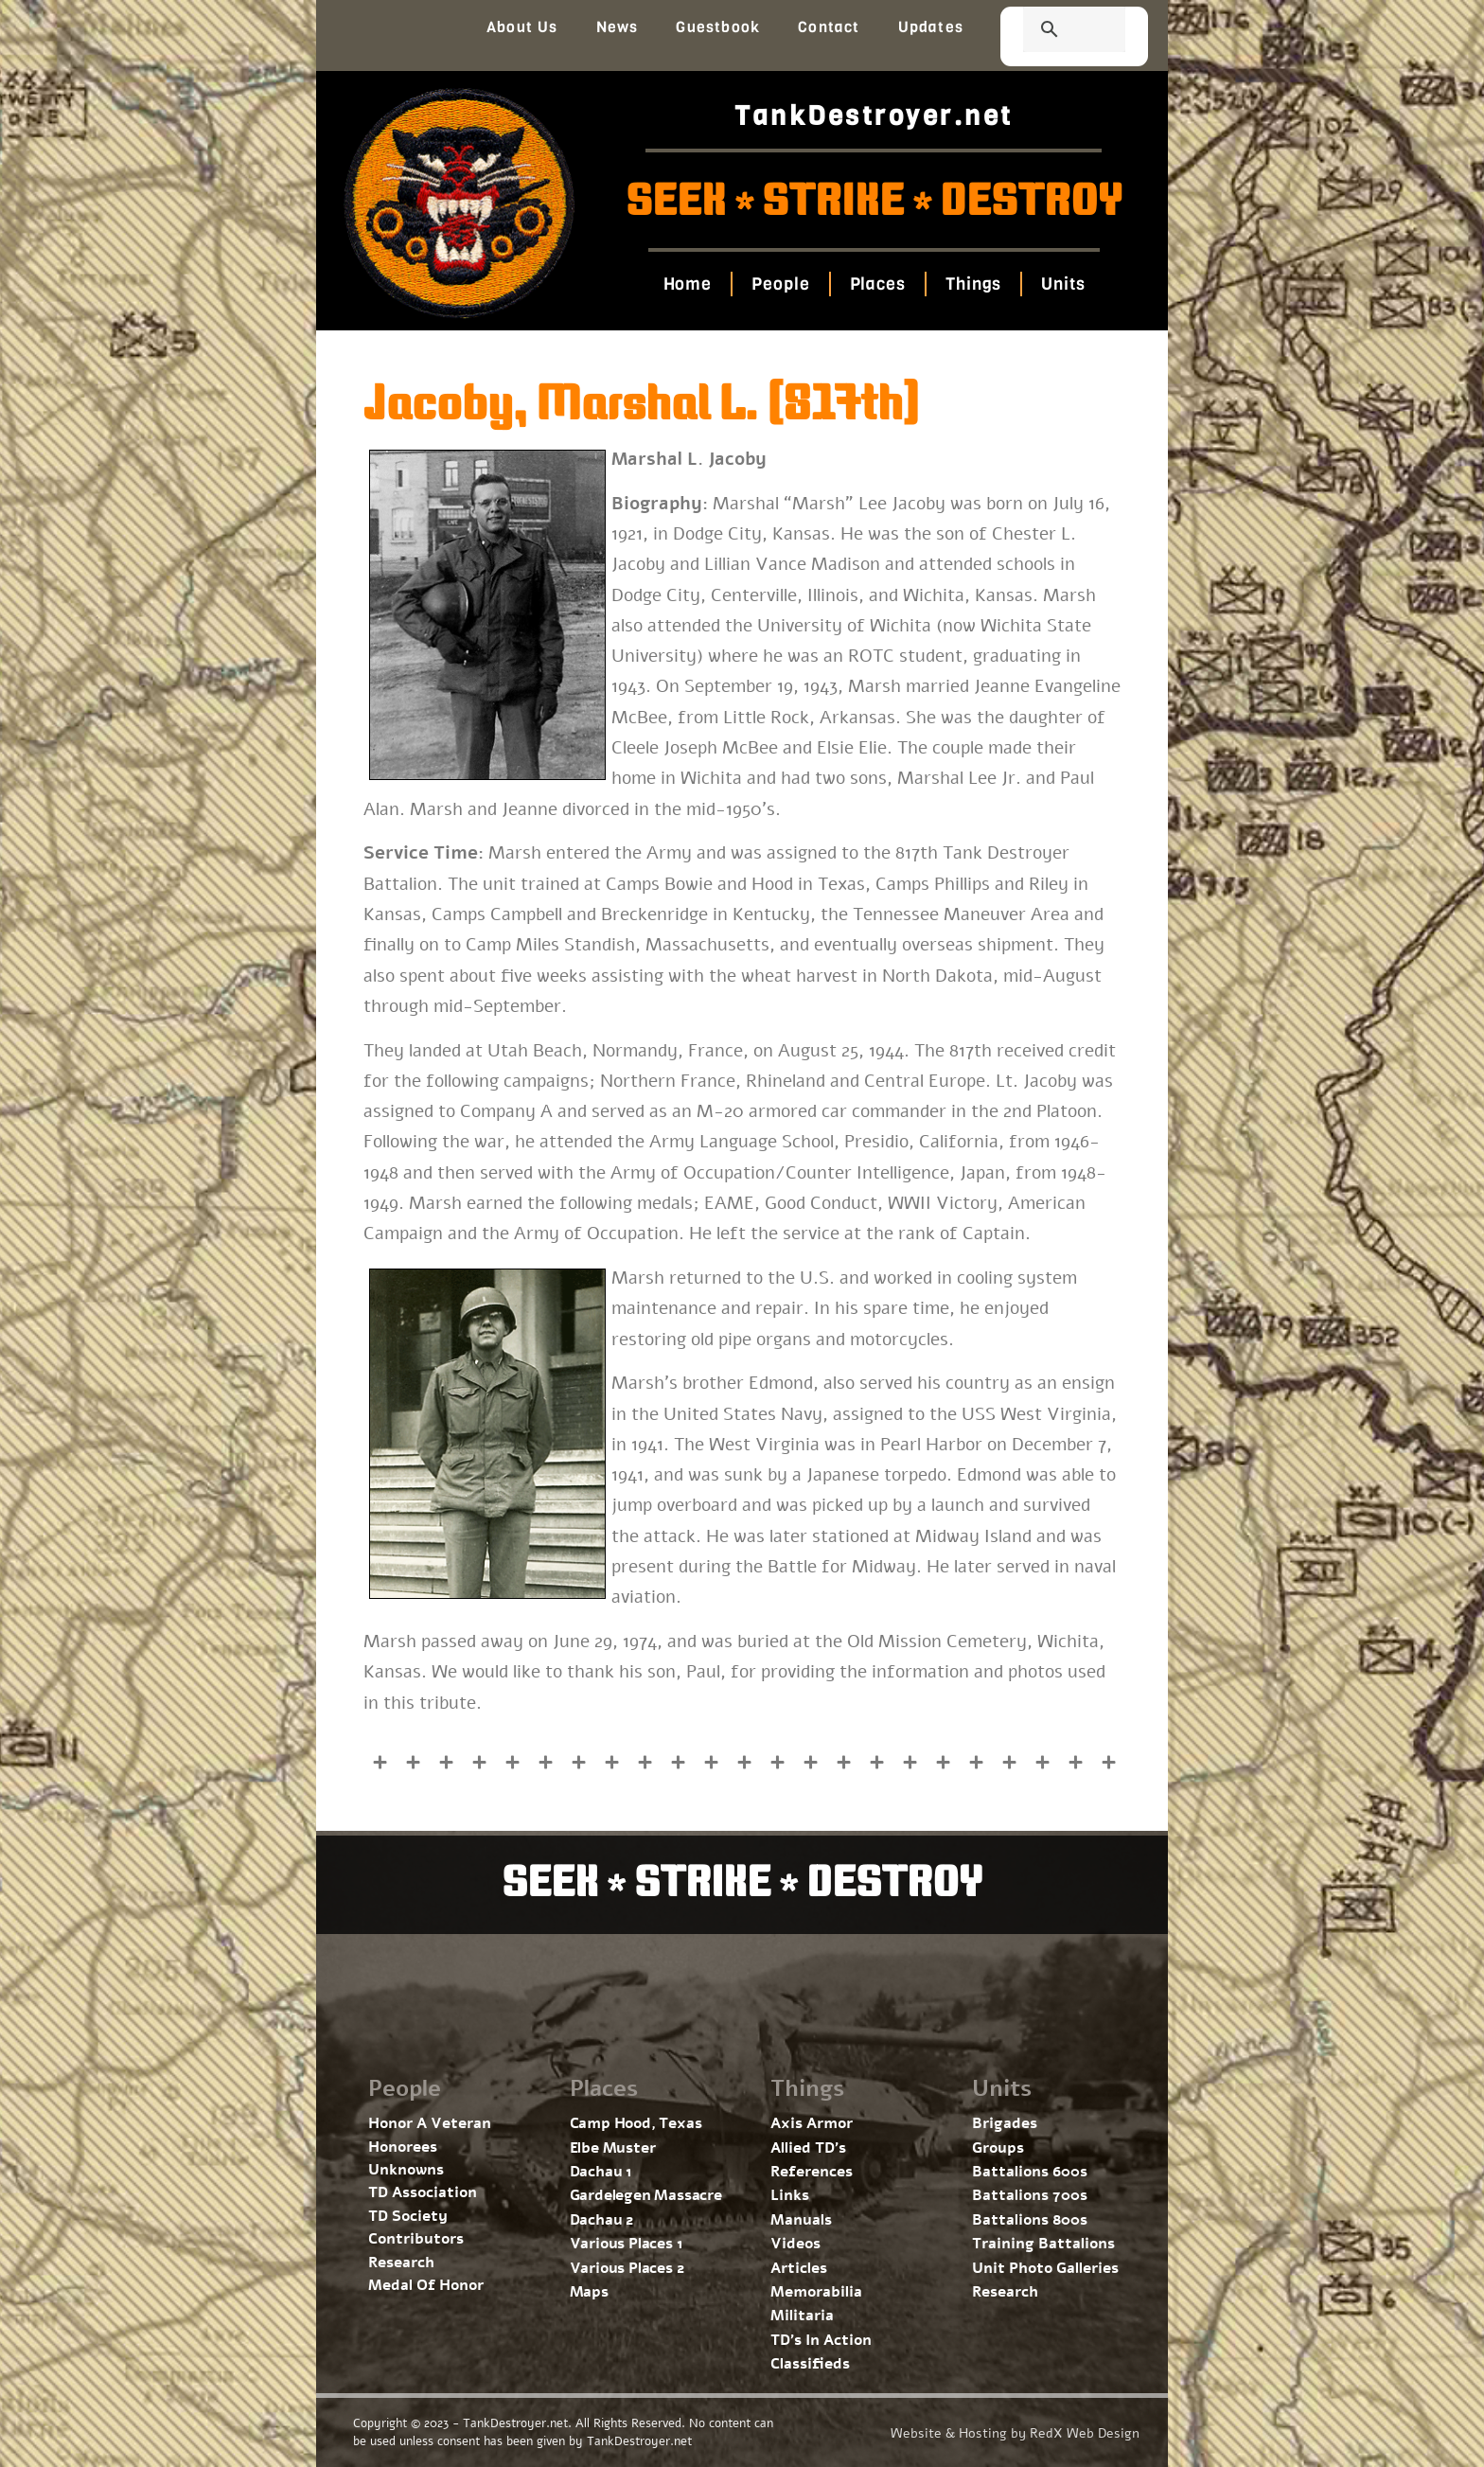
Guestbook (718, 27)
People (780, 284)
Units (1063, 284)
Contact (828, 27)
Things (973, 284)
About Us (522, 27)
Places (877, 284)
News (617, 27)
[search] (1051, 31)
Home (687, 284)
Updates (930, 27)
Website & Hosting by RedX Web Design (1015, 2433)
